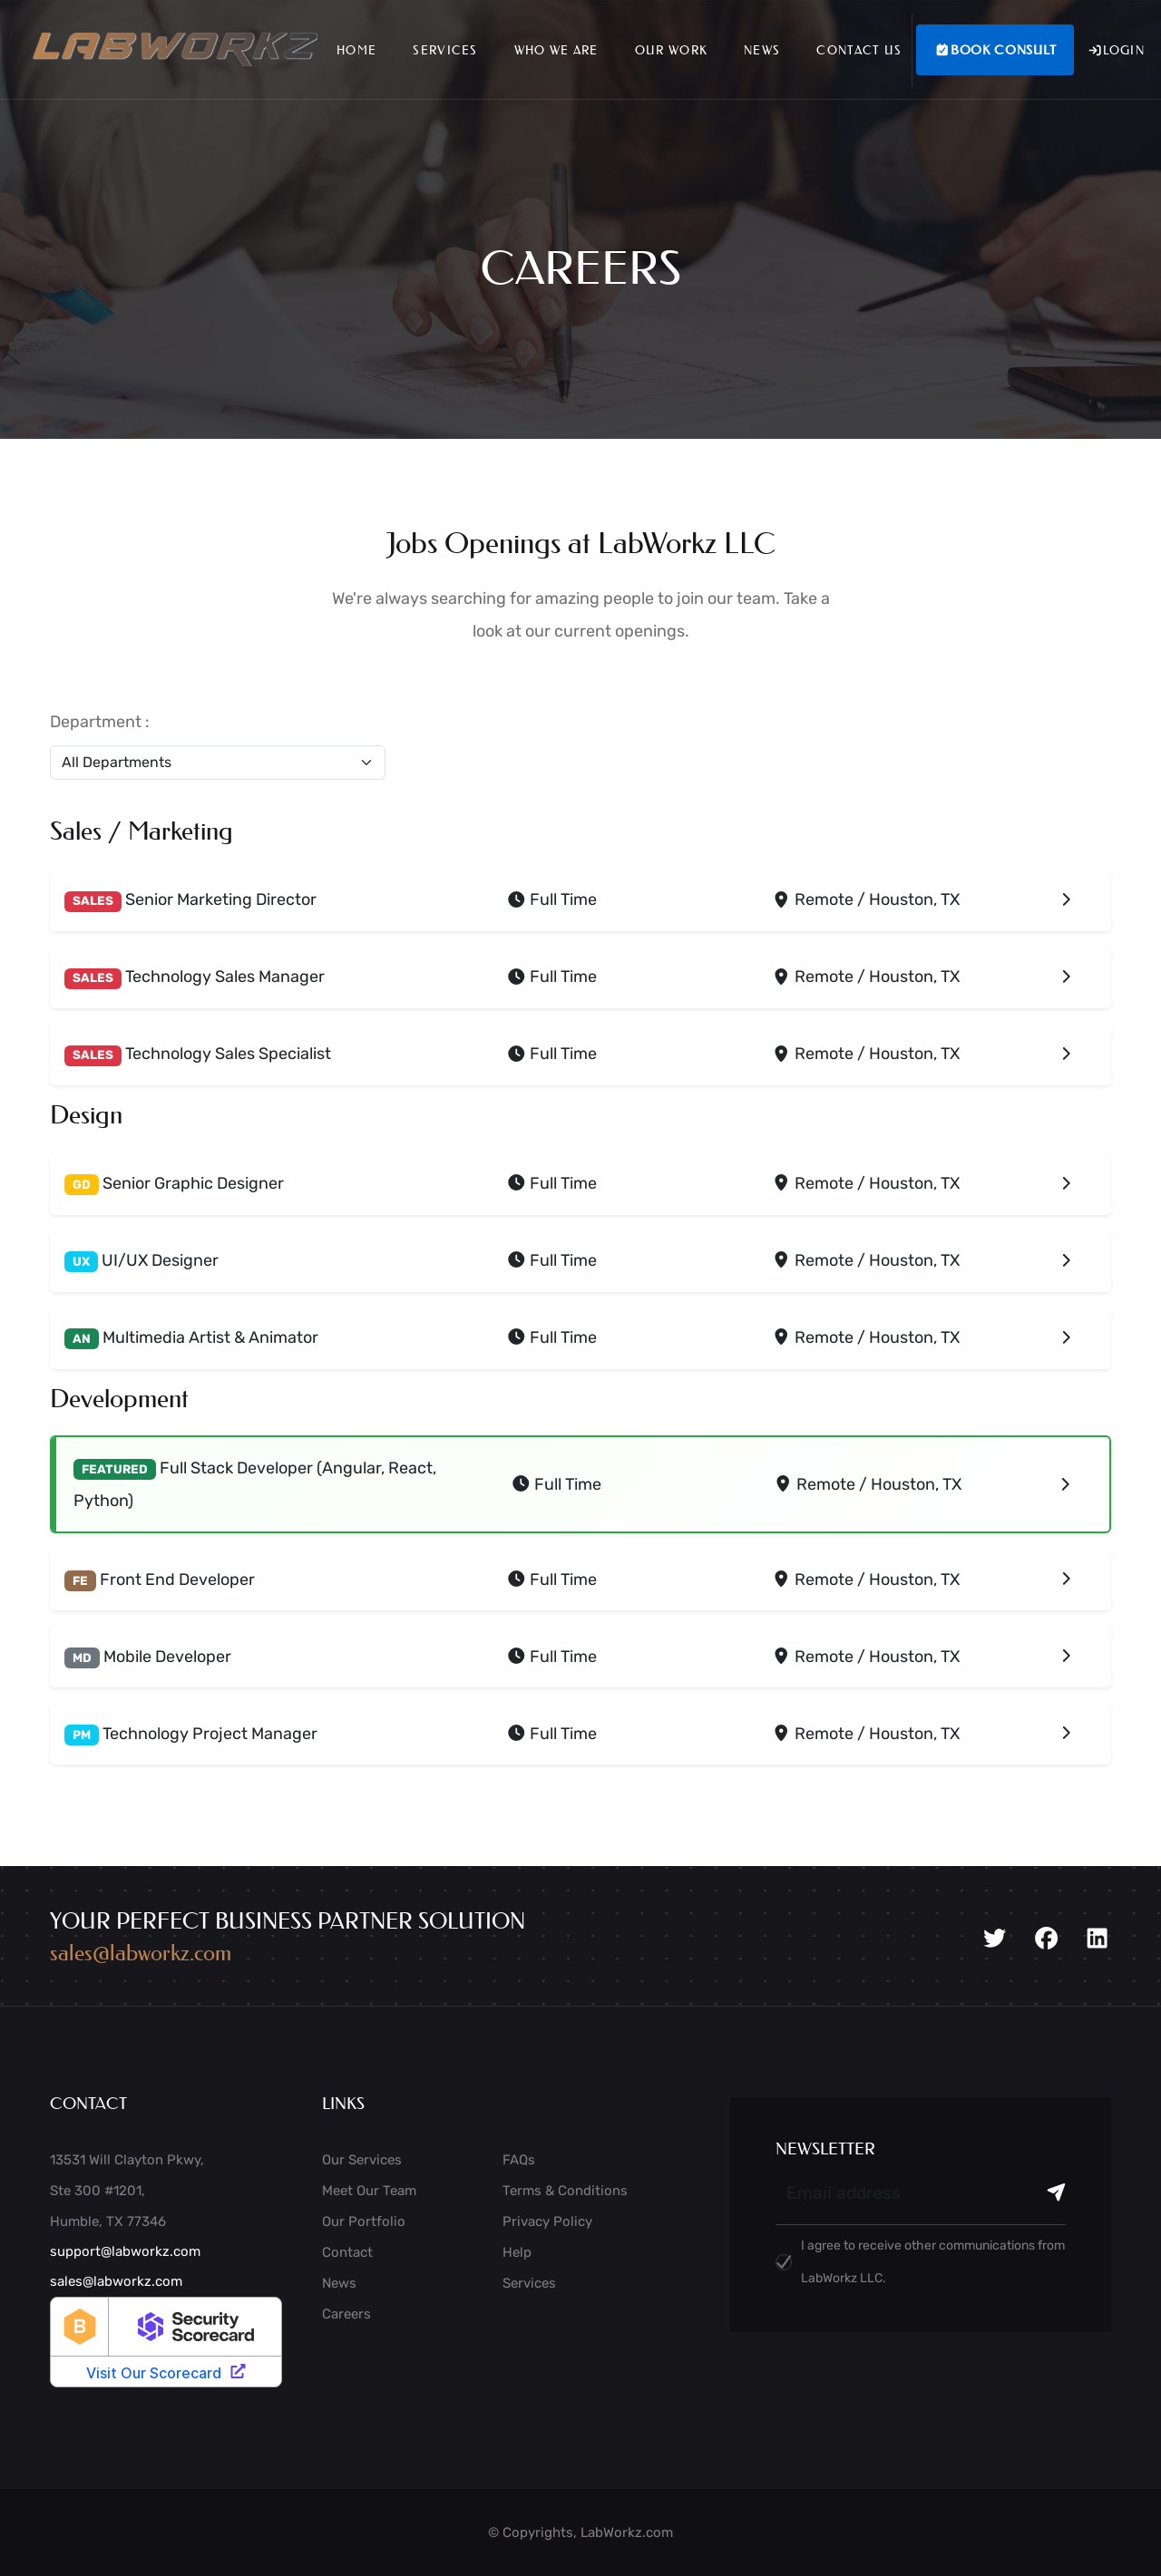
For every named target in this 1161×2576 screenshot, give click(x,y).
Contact (347, 2252)
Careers (346, 2314)
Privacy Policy (547, 2221)
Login (1116, 50)
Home (356, 49)
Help (517, 2252)
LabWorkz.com (626, 2532)
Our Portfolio (363, 2221)
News (762, 49)
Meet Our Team (369, 2190)
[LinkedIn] (1097, 1938)
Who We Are (556, 49)
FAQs (518, 2160)
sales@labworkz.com (140, 1952)
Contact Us (859, 49)
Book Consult (995, 50)
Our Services (362, 2160)
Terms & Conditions (565, 2190)
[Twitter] (995, 1938)
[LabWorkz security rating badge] (166, 2342)
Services (445, 49)
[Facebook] (1046, 1938)
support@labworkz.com (125, 2251)
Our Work (671, 49)
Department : (100, 722)
